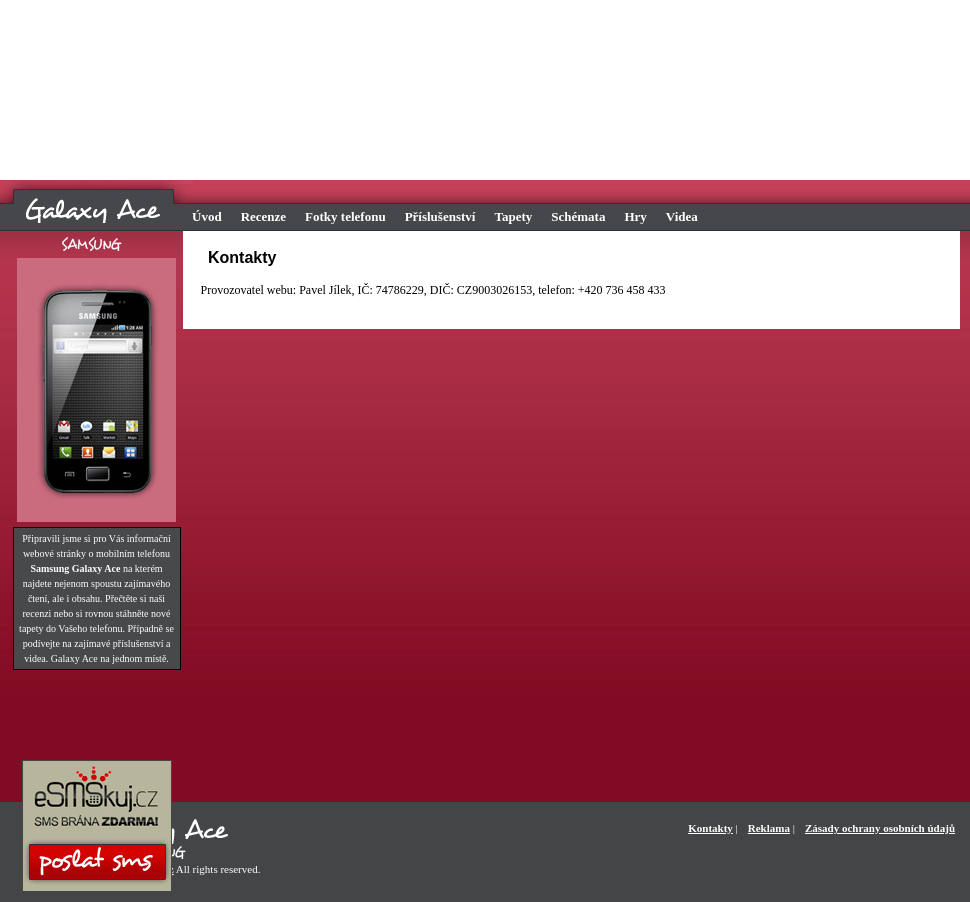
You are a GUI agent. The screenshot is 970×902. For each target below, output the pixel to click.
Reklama (769, 828)
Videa (682, 216)
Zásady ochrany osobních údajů (880, 828)
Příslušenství (440, 216)
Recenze (263, 216)
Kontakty (710, 828)
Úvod (207, 216)
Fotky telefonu (345, 216)
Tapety (513, 216)
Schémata (578, 216)
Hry (635, 216)
